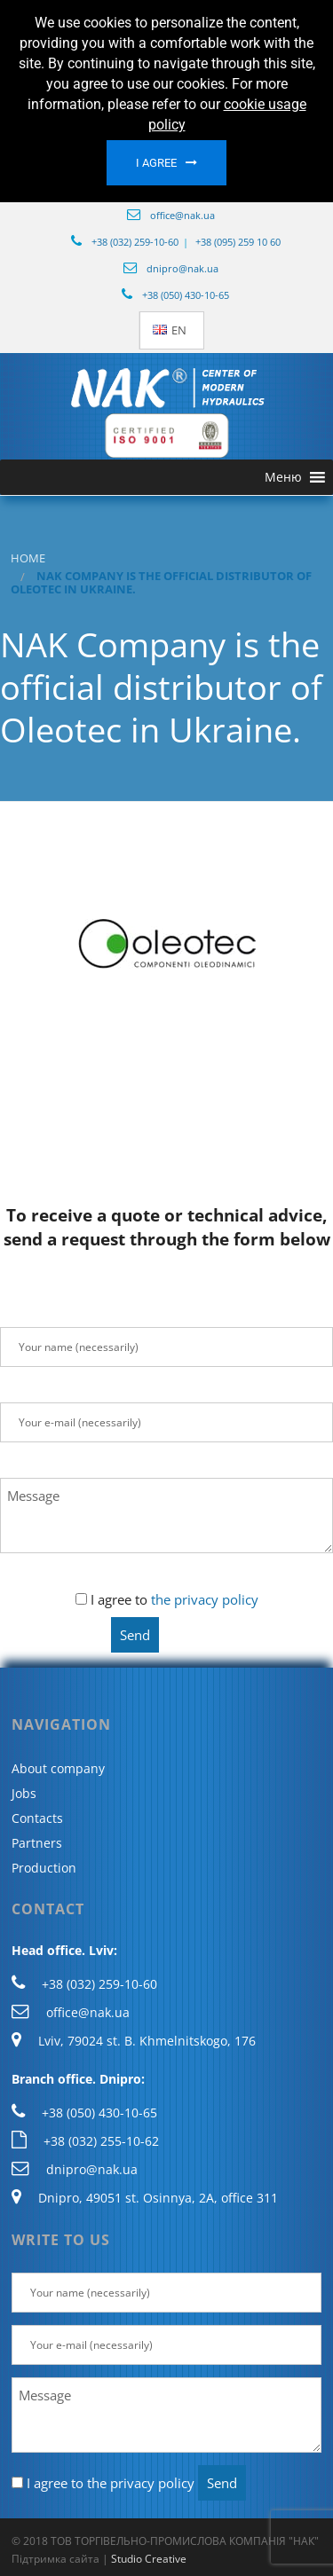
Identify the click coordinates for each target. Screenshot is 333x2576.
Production (44, 1867)
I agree (156, 162)
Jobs (24, 1793)
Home (28, 558)
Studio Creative (148, 2558)
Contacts (37, 1818)
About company (58, 1768)
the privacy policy (204, 1599)
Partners (37, 1842)
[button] (283, 477)
